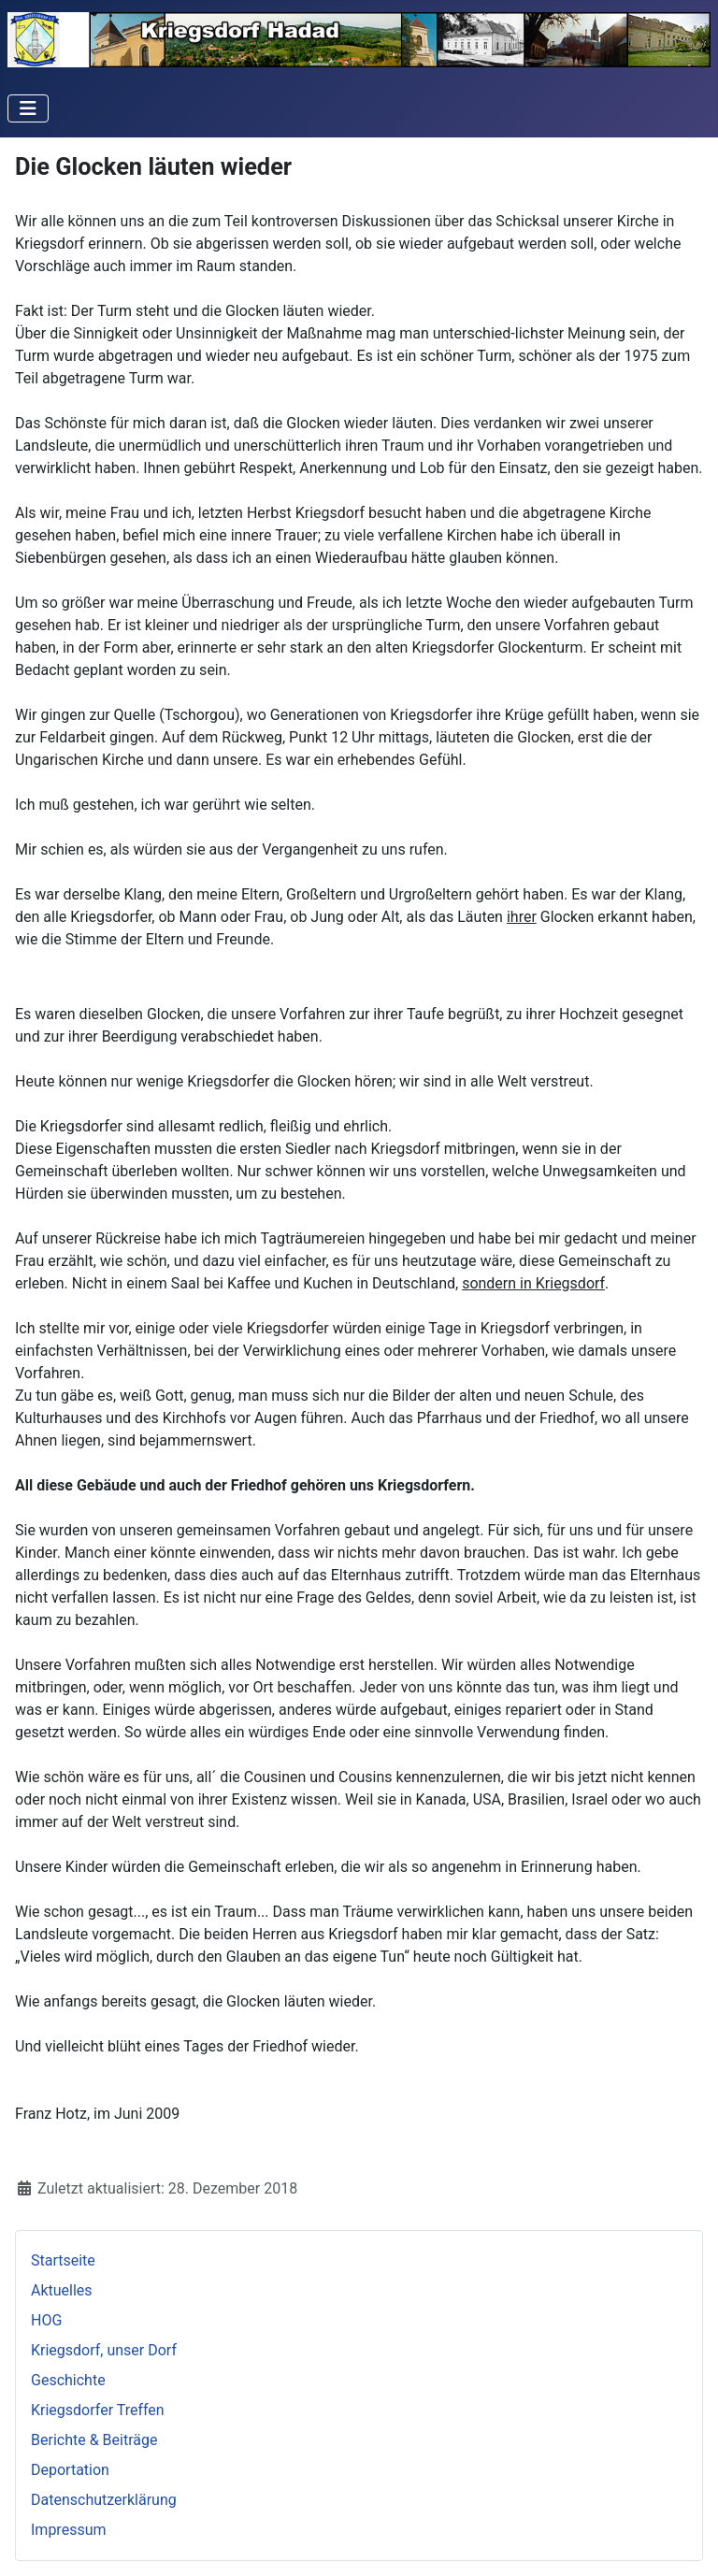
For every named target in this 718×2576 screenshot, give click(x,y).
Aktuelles (62, 2290)
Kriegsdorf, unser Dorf (104, 2350)
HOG (46, 2320)
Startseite (63, 2260)
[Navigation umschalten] (28, 108)
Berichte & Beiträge (94, 2440)
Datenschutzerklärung (104, 2500)
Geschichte (68, 2380)
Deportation (70, 2470)
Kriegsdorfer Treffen (98, 2410)
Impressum (69, 2530)
